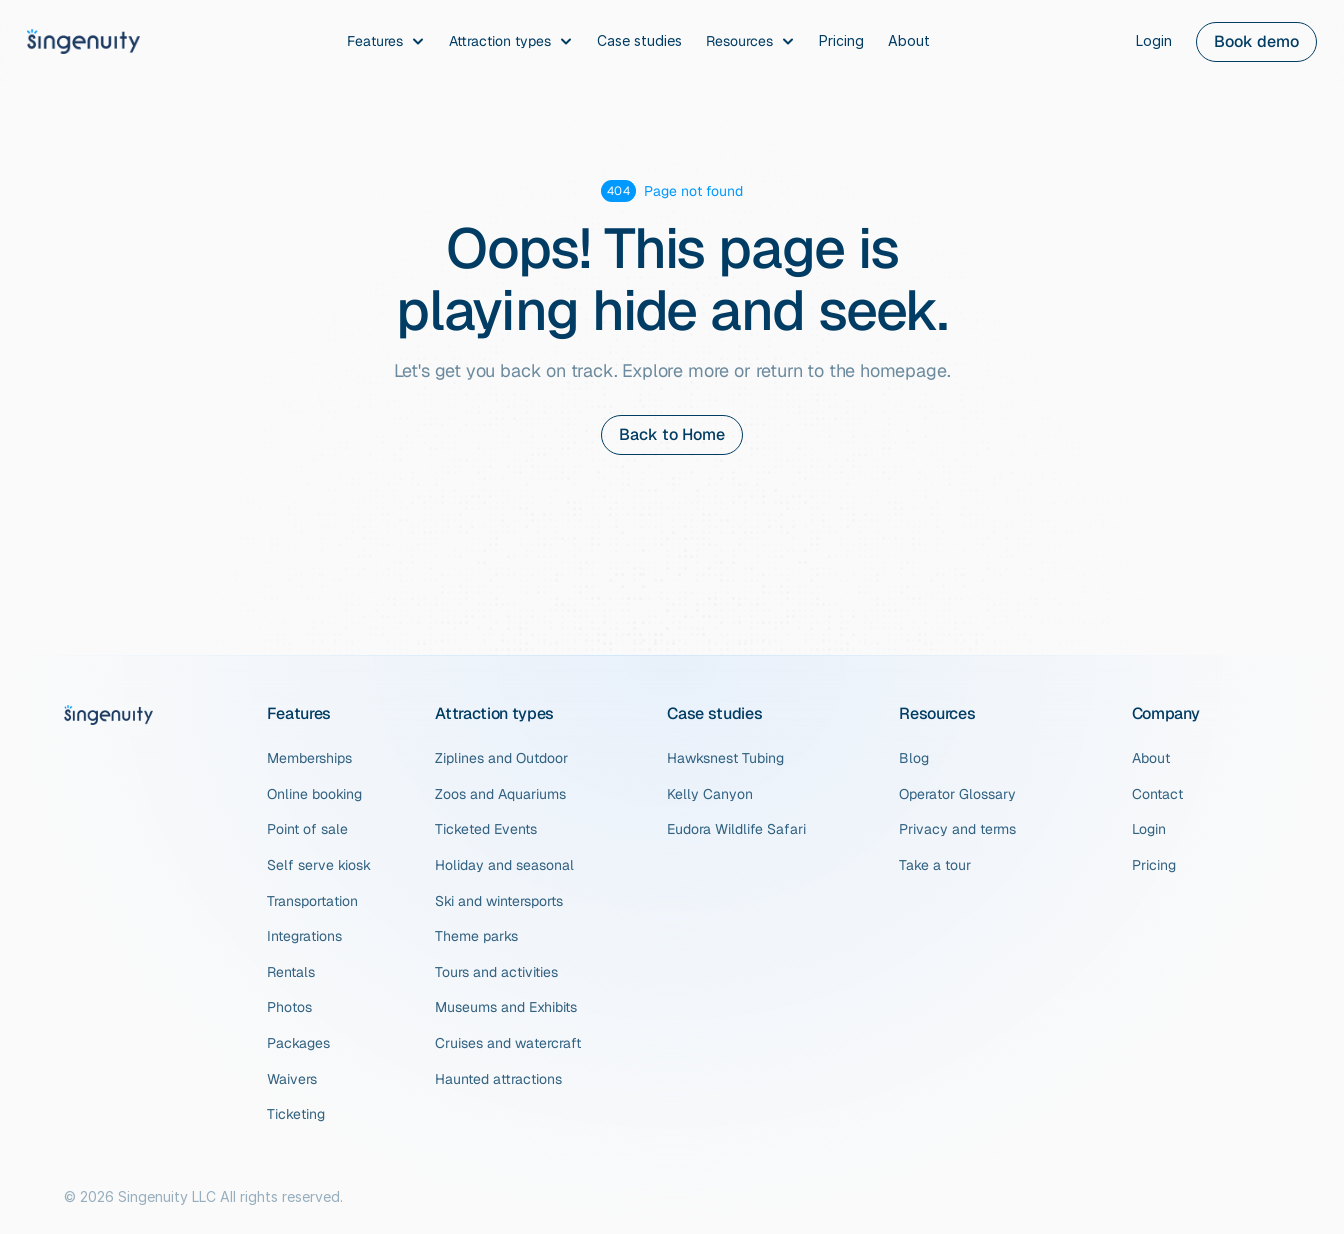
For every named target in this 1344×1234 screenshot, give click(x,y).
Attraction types (494, 713)
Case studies (714, 713)
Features (299, 713)
